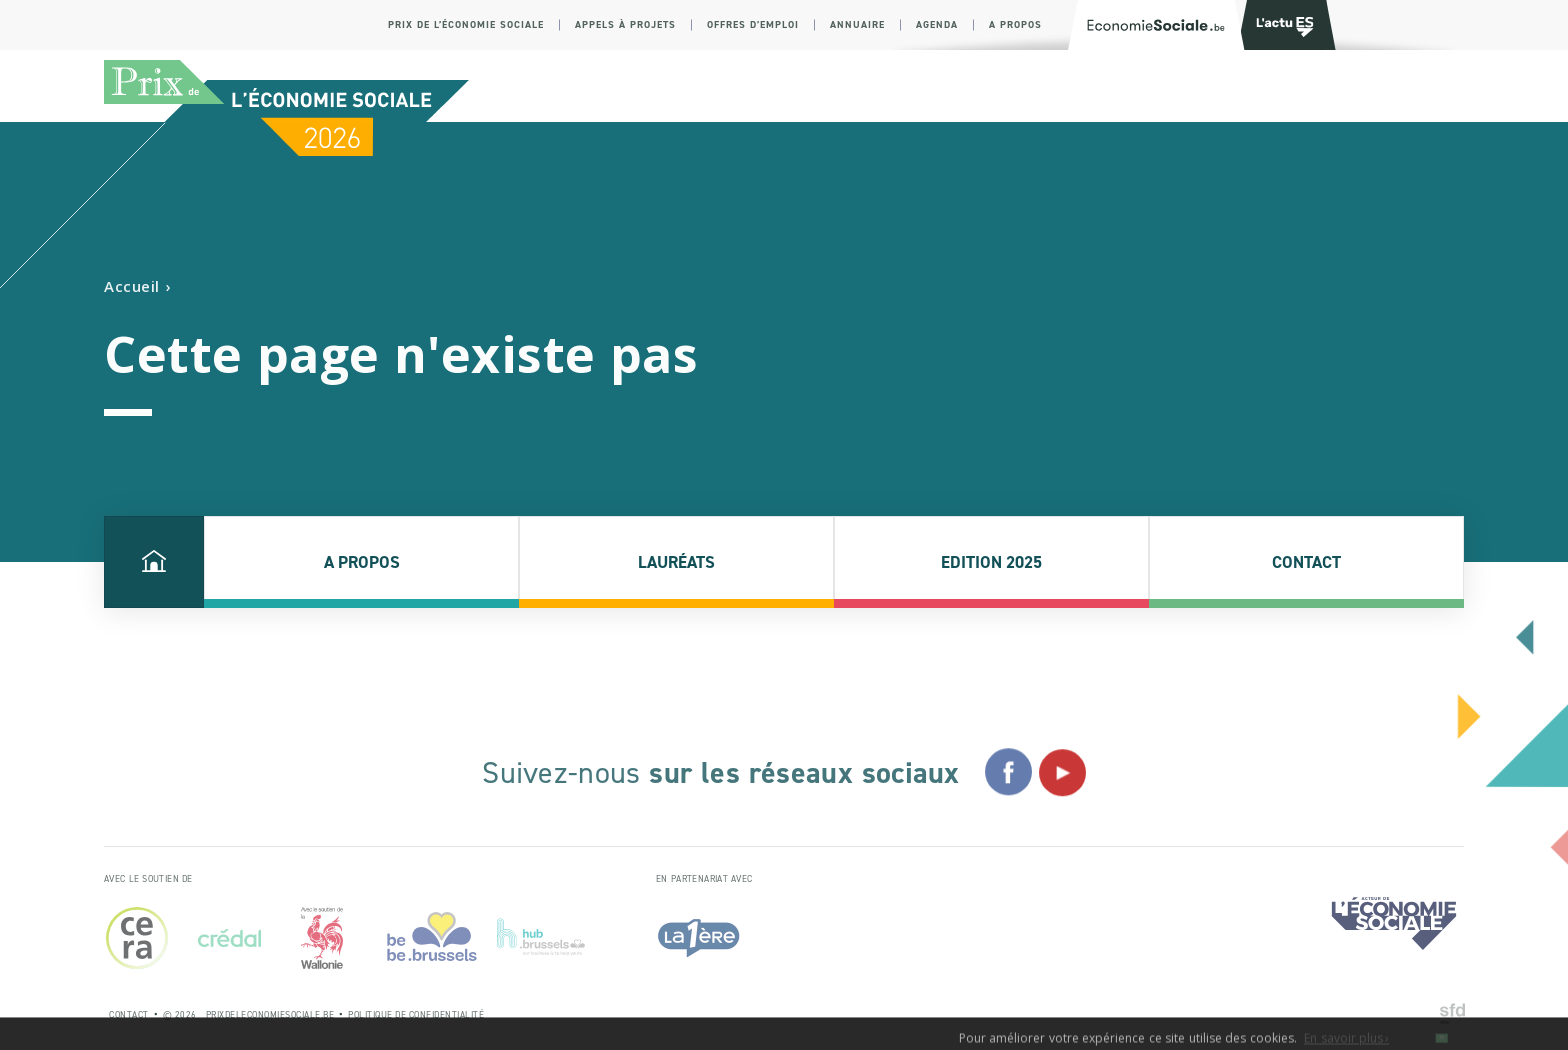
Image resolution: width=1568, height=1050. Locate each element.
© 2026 (180, 1015)
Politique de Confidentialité (416, 1015)
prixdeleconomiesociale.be (270, 1015)
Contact (129, 1015)
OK (1441, 1043)
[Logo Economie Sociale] (1156, 25)
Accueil (132, 286)
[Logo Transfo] (1282, 25)
